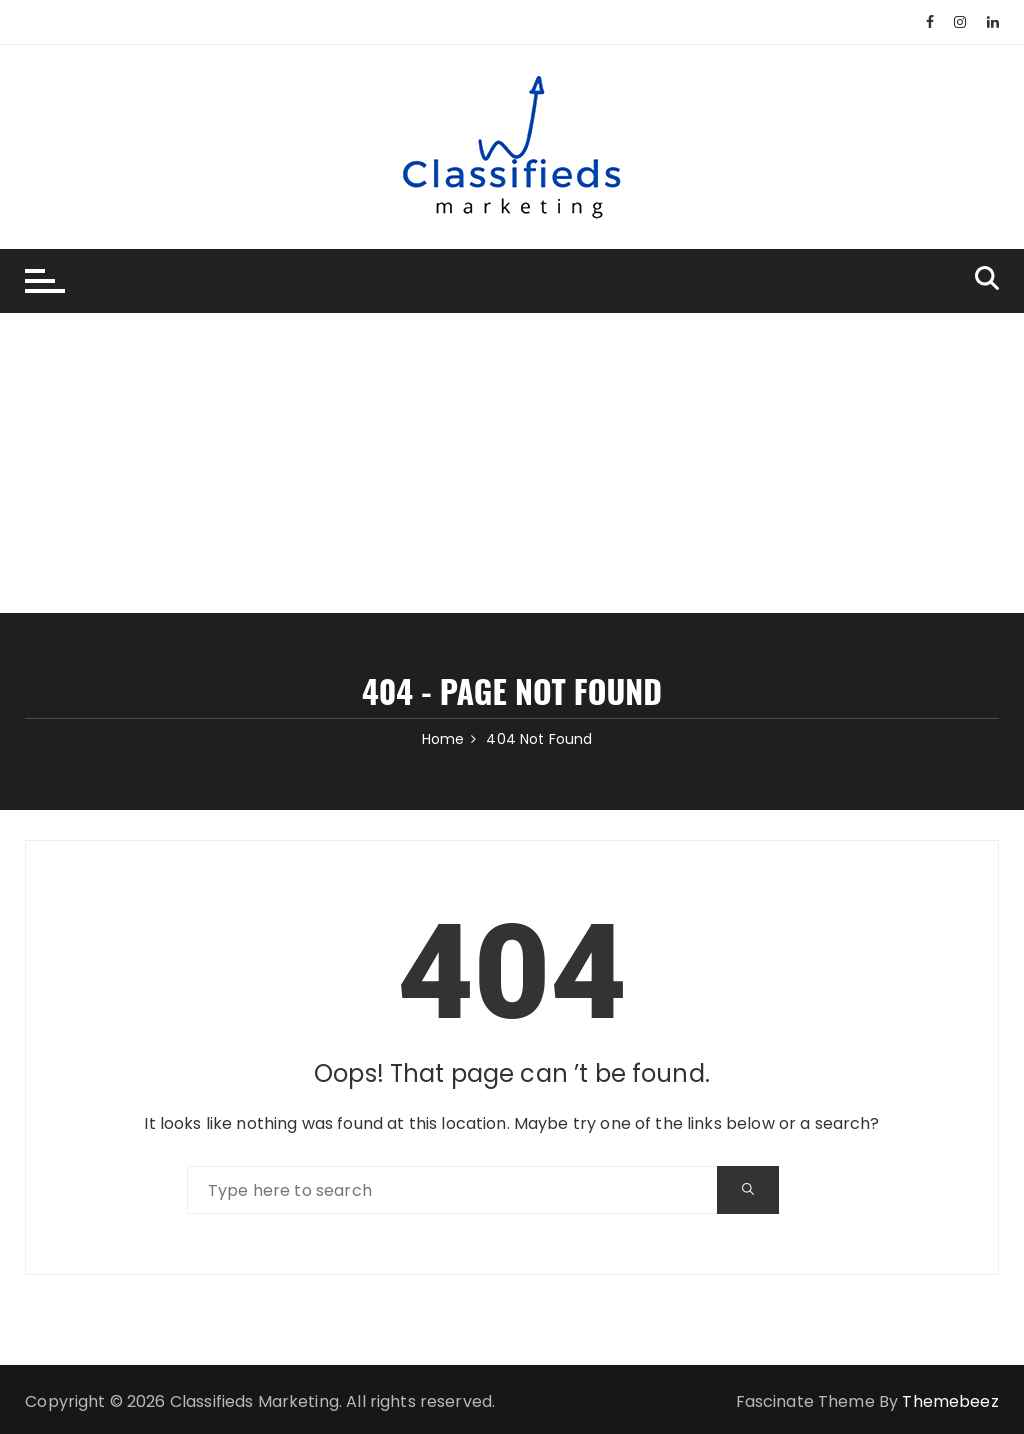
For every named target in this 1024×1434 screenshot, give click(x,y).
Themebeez (950, 1401)
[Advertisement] (512, 463)
